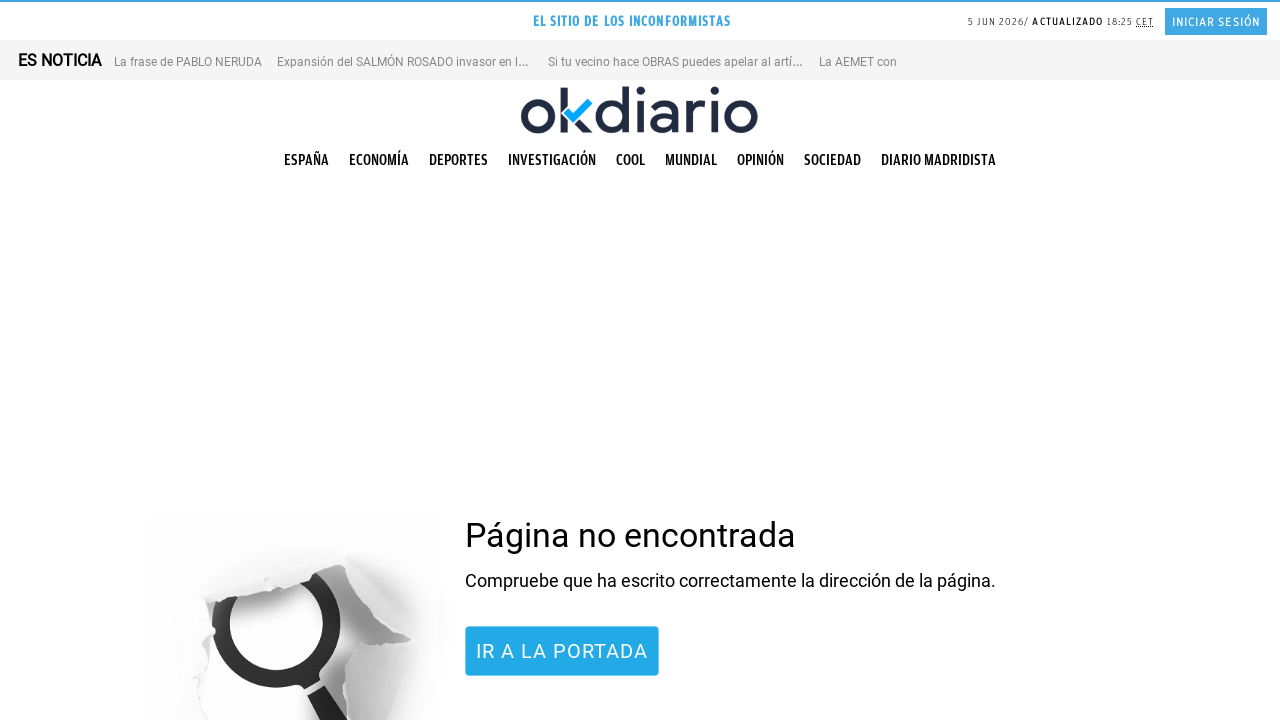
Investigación (552, 160)
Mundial (691, 160)
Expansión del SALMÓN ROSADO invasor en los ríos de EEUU (440, 62)
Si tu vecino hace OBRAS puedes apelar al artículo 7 (686, 62)
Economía (379, 160)
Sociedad (832, 160)
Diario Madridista (938, 160)
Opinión (760, 160)
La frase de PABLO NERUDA (188, 62)
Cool (630, 160)
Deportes (458, 160)
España (306, 160)
